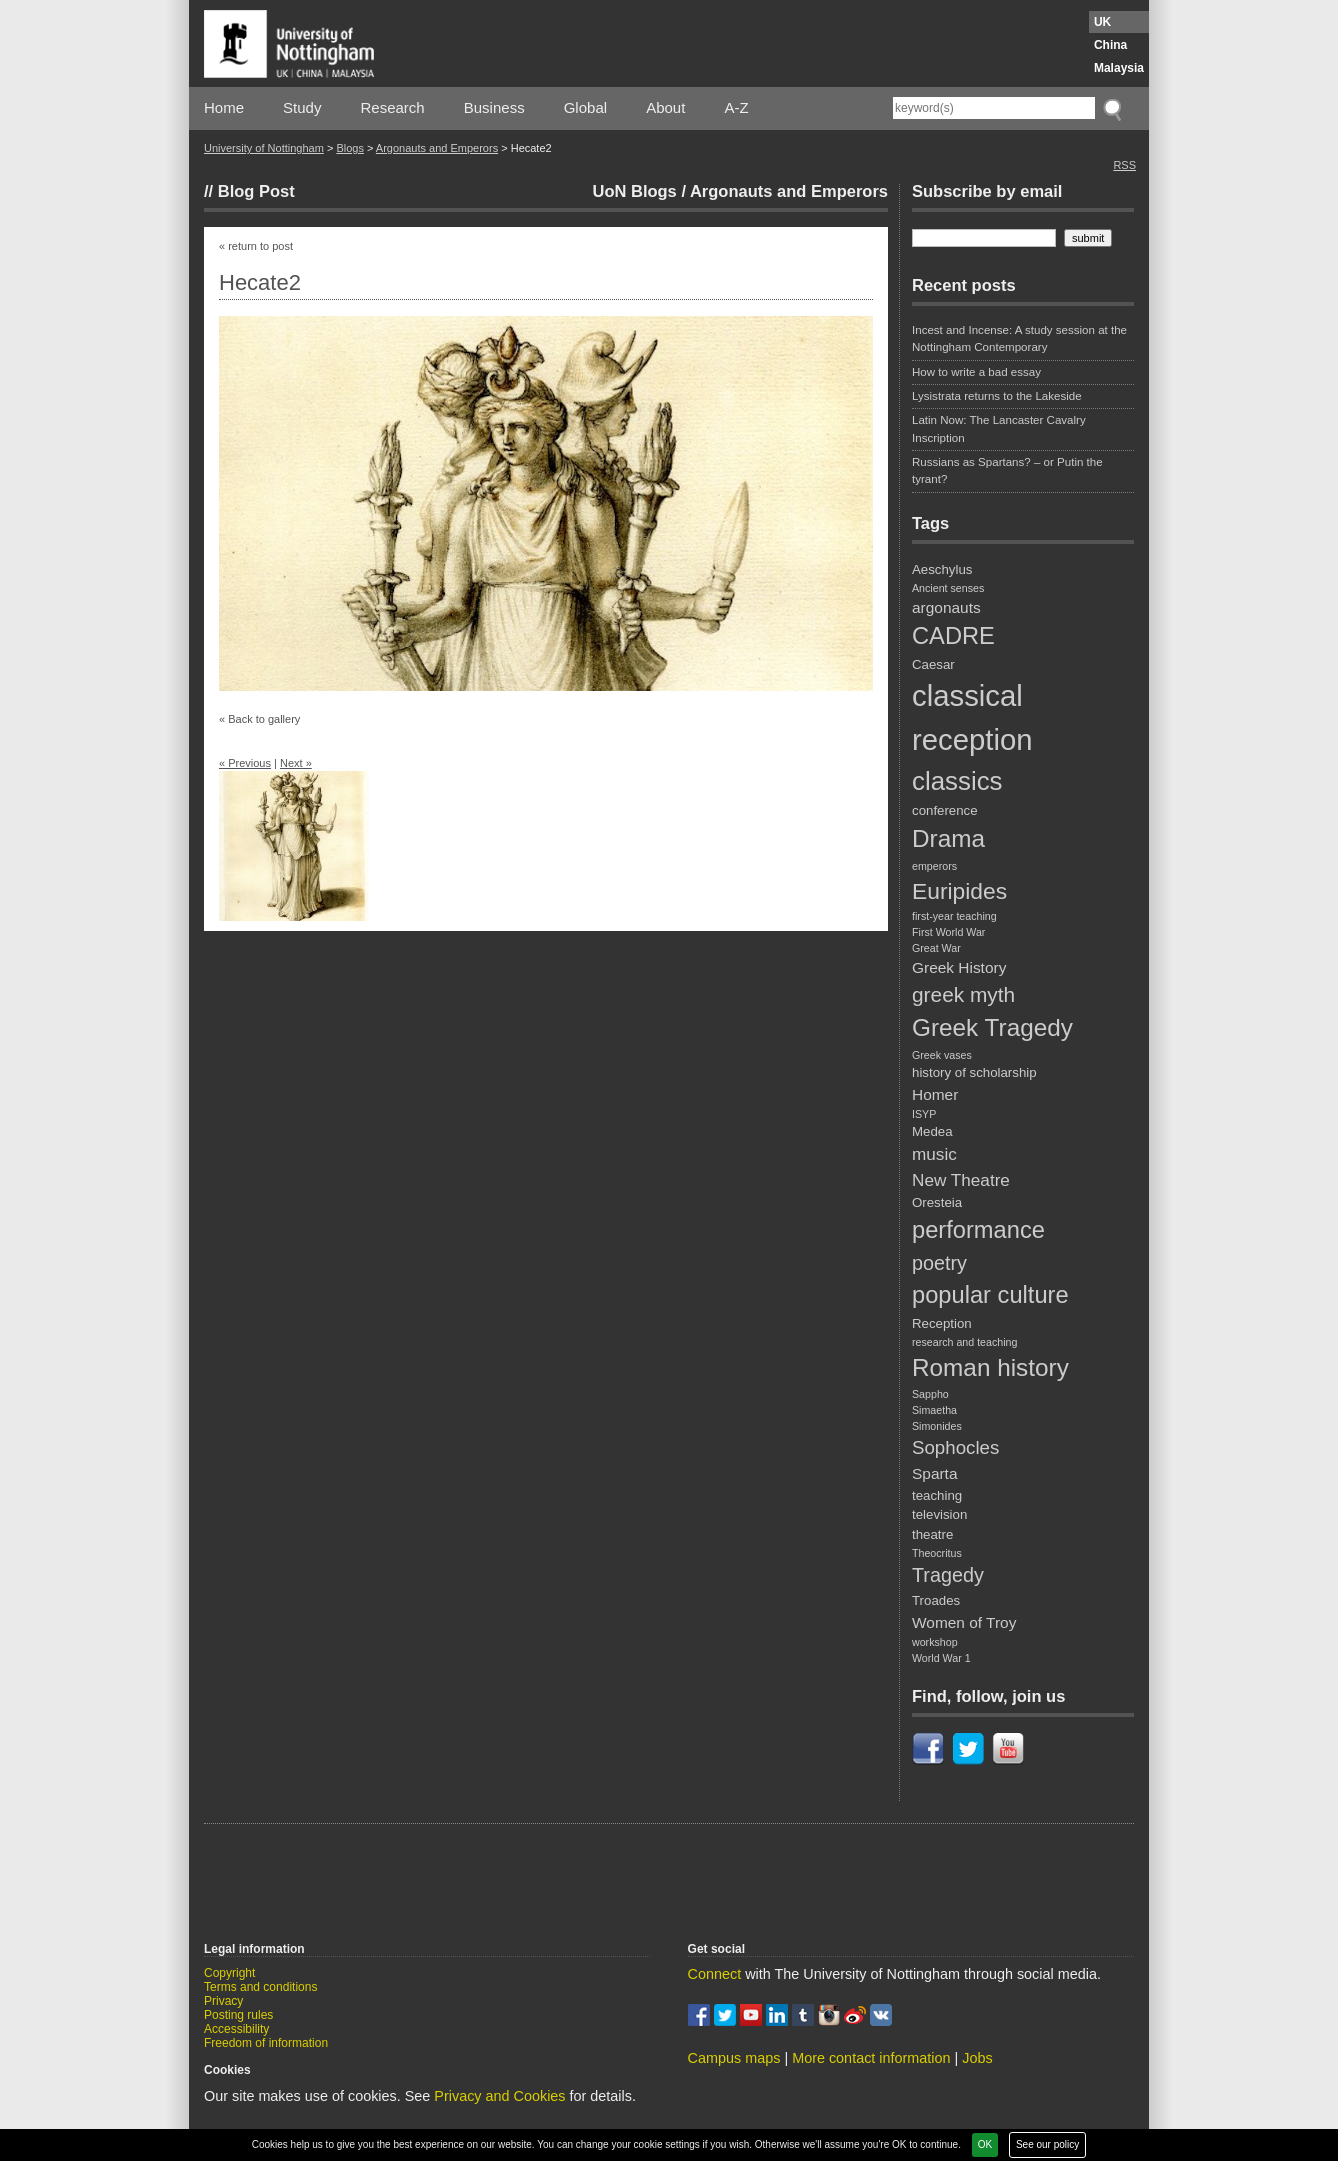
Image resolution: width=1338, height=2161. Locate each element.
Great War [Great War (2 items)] (936, 948)
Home (224, 107)
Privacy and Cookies (499, 2096)
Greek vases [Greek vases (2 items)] (942, 1055)
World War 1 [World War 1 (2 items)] (941, 1658)
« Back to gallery (259, 719)
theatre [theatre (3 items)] (932, 1534)
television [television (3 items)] (939, 1514)
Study (302, 107)
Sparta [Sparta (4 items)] (934, 1473)
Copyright (229, 1973)
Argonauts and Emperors (437, 148)
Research (393, 107)
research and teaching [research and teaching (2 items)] (964, 1342)
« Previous (245, 763)
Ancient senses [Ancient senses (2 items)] (948, 588)
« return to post (256, 246)
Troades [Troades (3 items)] (936, 1600)
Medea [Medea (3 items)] (932, 1131)
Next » (296, 763)
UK (1102, 22)
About (665, 107)
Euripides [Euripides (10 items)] (959, 891)
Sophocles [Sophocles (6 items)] (955, 1447)
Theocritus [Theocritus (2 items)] (937, 1553)
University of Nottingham (264, 148)
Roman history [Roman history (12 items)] (990, 1367)
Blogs (350, 148)
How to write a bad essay (976, 372)
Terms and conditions (260, 1987)
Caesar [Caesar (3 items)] (933, 664)
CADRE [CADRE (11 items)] (953, 636)
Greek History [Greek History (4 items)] (959, 967)
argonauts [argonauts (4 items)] (946, 607)
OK (985, 2144)
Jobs (977, 2058)
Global (585, 107)
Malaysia (1119, 68)
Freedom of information (266, 2043)
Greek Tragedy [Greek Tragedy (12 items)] (992, 1027)
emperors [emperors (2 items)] (934, 866)
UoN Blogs (634, 191)
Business (494, 107)
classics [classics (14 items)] (957, 781)
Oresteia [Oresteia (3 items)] (937, 1202)
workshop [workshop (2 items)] (935, 1642)
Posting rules (238, 2015)
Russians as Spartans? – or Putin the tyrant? (1007, 470)
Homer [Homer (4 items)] (935, 1094)
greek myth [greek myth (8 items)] (963, 994)
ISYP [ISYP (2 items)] (924, 1114)
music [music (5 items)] (934, 1154)
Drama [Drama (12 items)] (948, 838)
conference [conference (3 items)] (945, 810)
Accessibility (236, 2029)
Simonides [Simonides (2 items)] (937, 1426)
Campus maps (734, 2058)
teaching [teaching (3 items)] (937, 1495)
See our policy (1047, 2144)
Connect (715, 1974)
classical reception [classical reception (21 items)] (972, 717)
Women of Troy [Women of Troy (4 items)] (964, 1622)
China (1110, 45)
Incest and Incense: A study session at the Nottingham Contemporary (1019, 338)
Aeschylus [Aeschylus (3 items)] (942, 569)
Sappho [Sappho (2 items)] (930, 1394)
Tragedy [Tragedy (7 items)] (948, 1575)
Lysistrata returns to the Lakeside (997, 396)
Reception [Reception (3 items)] (942, 1323)
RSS (1124, 165)
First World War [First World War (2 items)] (948, 932)
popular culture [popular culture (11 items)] (990, 1295)
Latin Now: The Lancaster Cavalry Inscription (999, 428)
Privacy (223, 2001)
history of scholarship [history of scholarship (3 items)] (974, 1072)
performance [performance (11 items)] (978, 1230)
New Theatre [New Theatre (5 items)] (961, 1180)
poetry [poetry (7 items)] (939, 1263)
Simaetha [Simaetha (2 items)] (934, 1410)
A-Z (736, 107)
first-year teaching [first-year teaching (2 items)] (954, 916)
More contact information (871, 2058)
